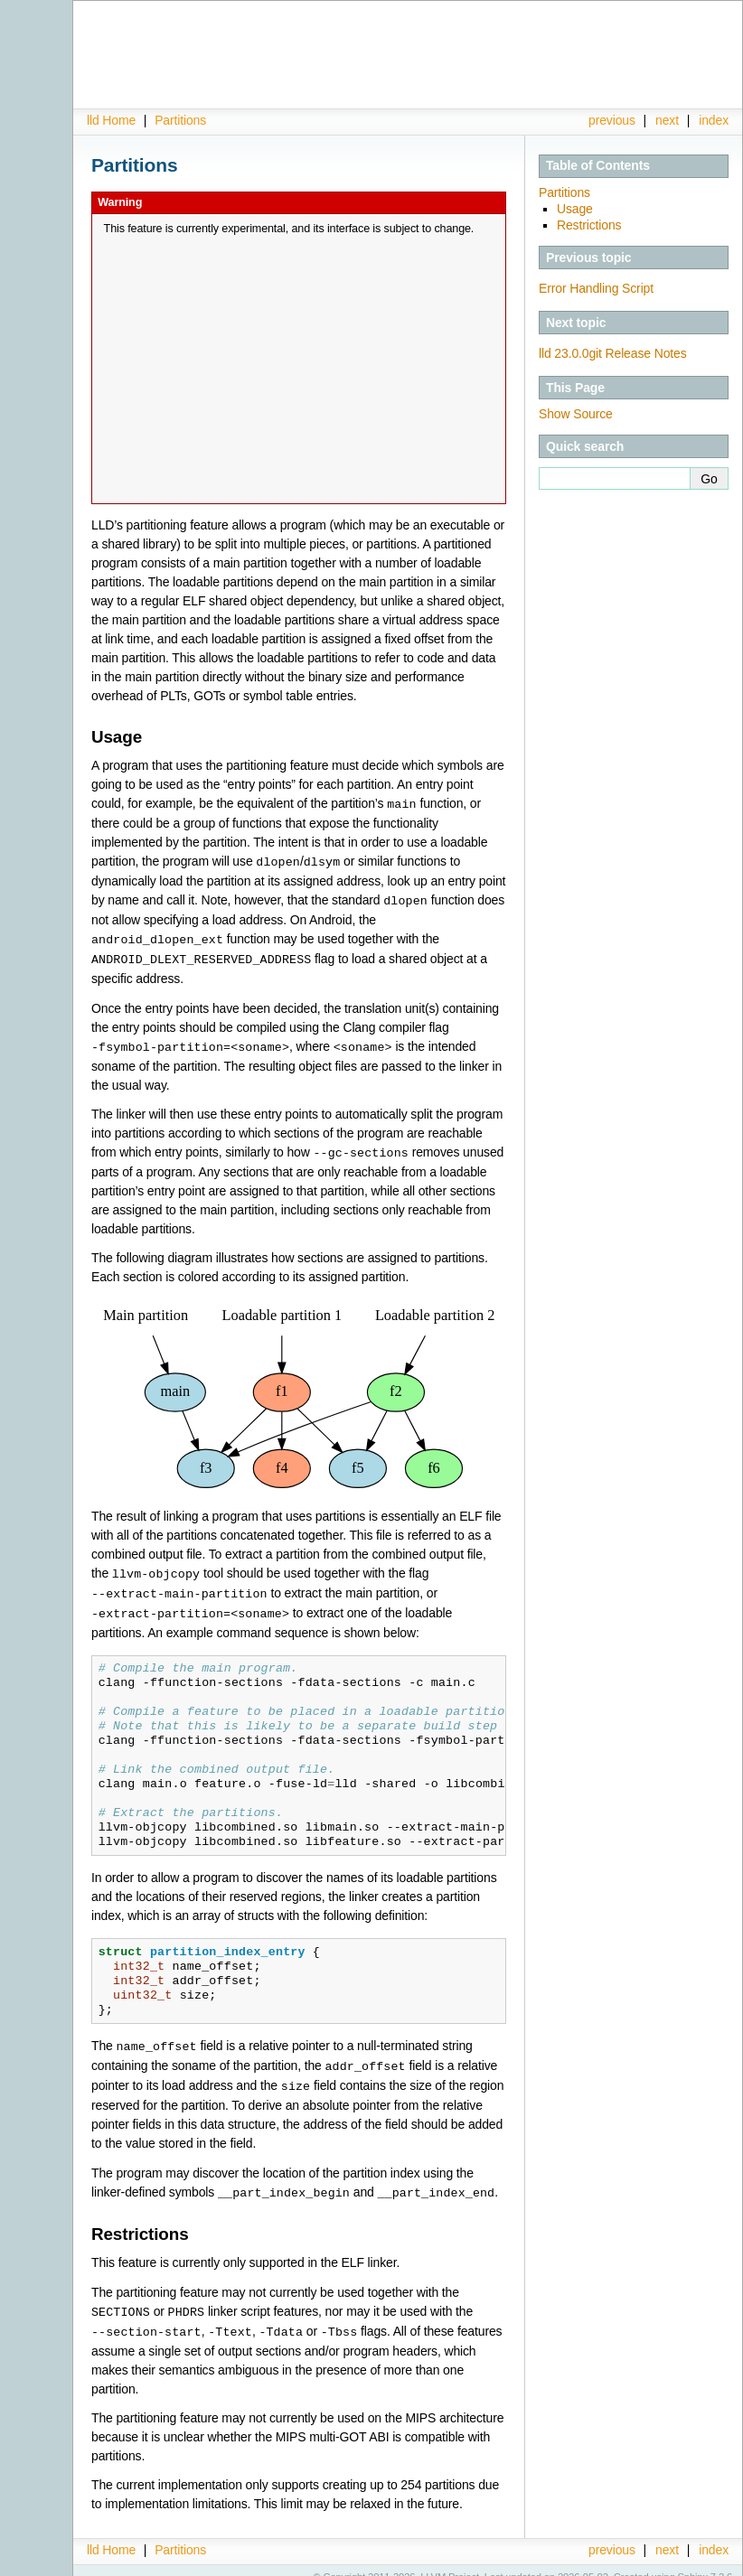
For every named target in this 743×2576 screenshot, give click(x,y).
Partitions (180, 120)
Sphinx (693, 2562)
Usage (575, 208)
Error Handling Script (596, 288)
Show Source (576, 414)
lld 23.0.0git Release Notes (613, 353)
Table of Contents (598, 165)
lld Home (111, 120)
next (667, 120)
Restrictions (589, 225)
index (714, 120)
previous (611, 120)
